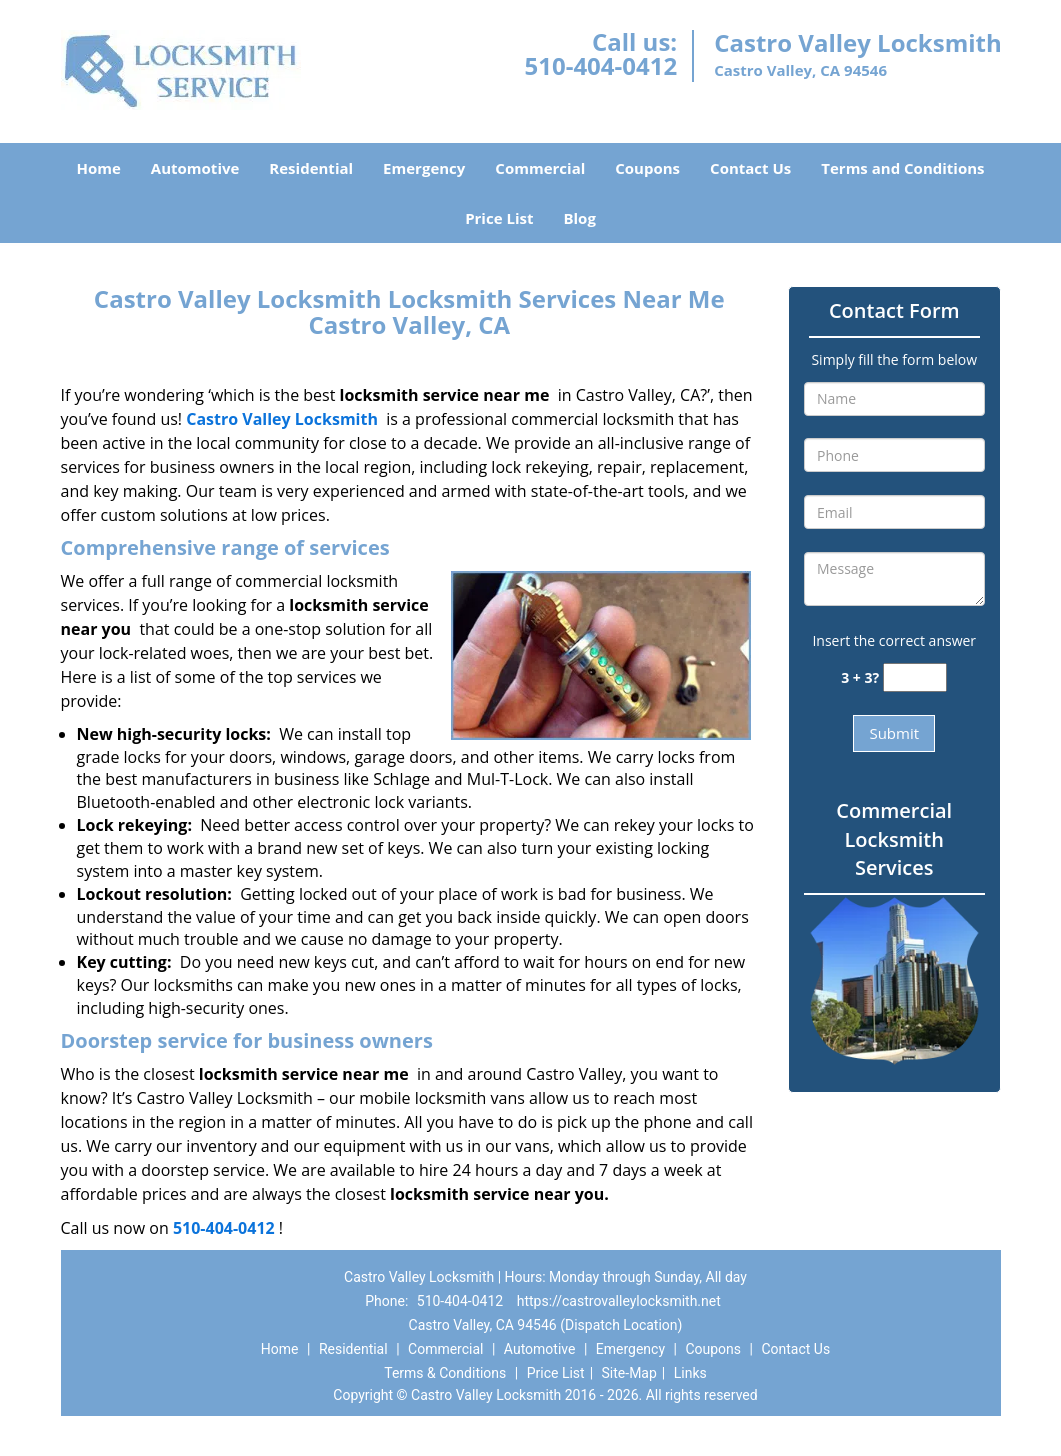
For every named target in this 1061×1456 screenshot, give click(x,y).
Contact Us (750, 168)
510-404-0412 (600, 65)
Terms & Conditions (445, 1373)
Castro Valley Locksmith (282, 419)
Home (98, 168)
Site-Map (629, 1373)
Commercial (540, 168)
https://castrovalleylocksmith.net (619, 1301)
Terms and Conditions (902, 168)
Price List (499, 218)
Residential (311, 168)
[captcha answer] (915, 677)
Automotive (195, 168)
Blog (579, 218)
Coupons (647, 168)
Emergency (424, 168)
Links (690, 1373)
